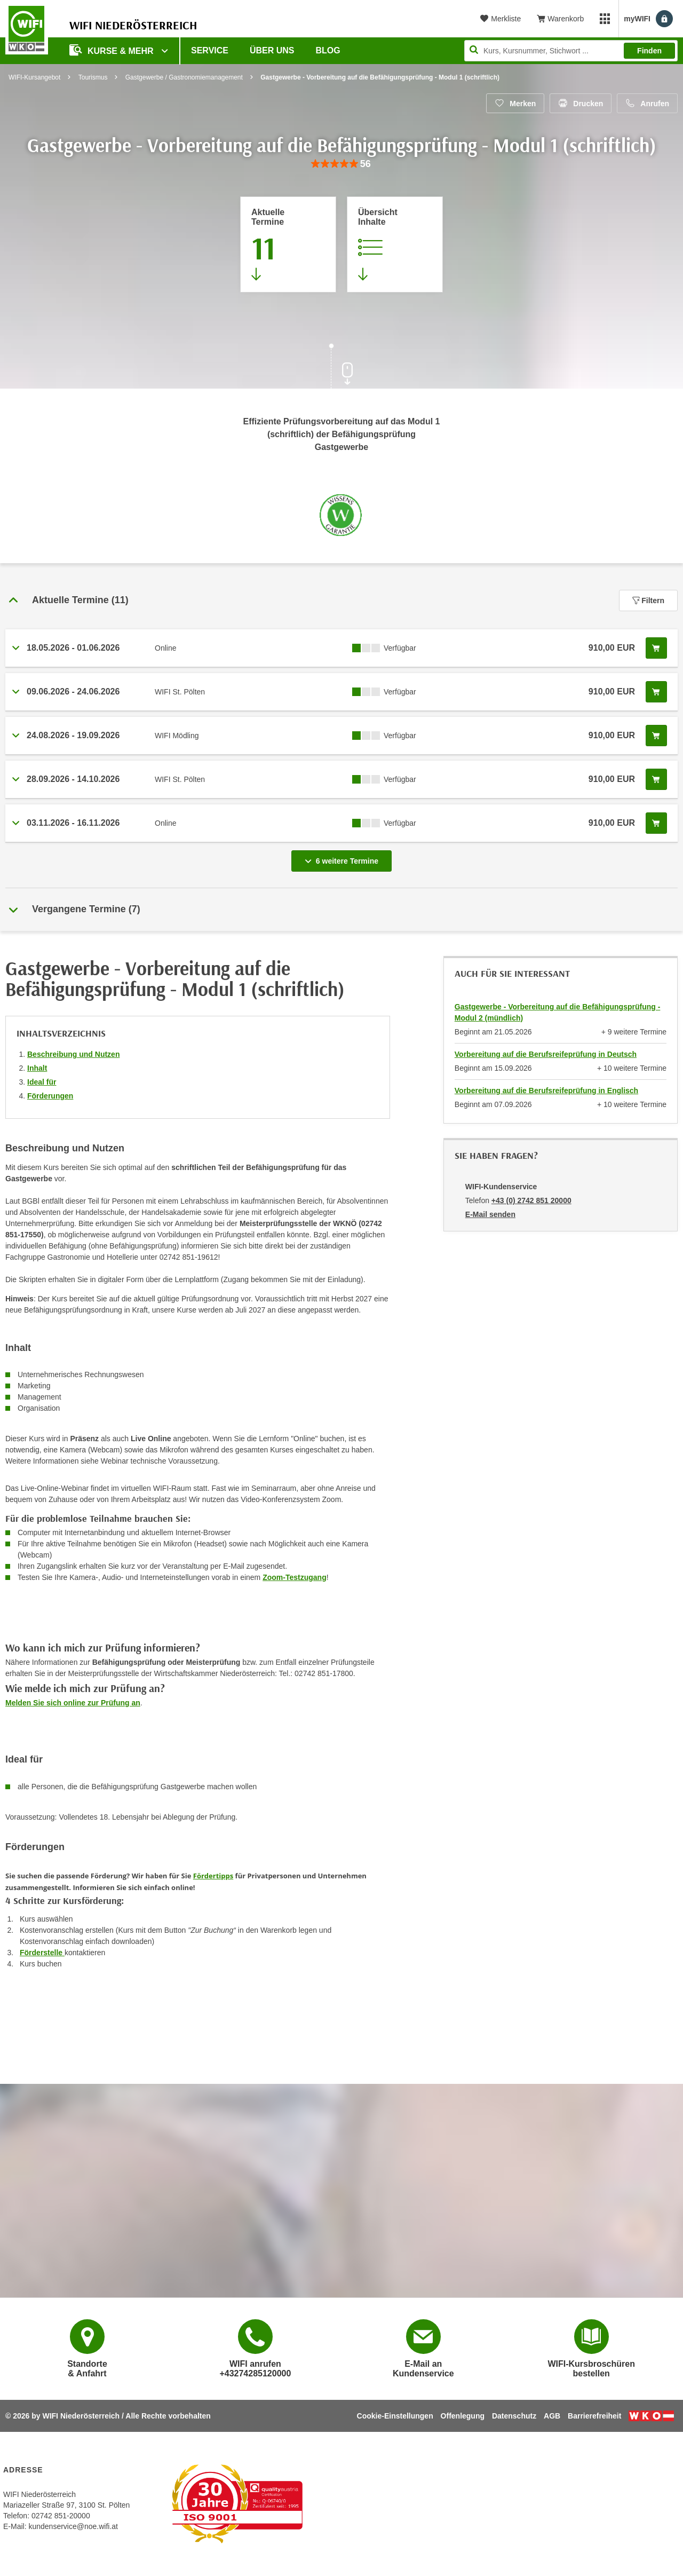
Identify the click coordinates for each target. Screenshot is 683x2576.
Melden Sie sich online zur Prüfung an (72, 1702)
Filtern (648, 600)
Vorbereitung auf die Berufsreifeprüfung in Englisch (546, 1090)
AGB (552, 2416)
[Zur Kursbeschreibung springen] (395, 244)
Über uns (272, 50)
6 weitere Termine (344, 857)
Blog (328, 50)
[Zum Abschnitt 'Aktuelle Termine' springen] (288, 244)
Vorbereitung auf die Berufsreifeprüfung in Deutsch (546, 1054)
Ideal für (41, 1082)
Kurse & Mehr (112, 50)
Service (209, 50)
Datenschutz (514, 2416)
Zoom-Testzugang (295, 1577)
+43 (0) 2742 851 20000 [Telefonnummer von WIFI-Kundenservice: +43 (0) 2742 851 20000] (531, 1200)
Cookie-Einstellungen (395, 2416)
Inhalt (37, 1068)
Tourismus (93, 77)
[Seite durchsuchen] (571, 50)
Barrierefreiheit (594, 2416)
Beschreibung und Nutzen (73, 1054)
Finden (649, 50)
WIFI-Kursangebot (34, 77)
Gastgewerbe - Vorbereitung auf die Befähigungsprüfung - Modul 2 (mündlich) (558, 1012)
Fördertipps (213, 1875)
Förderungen (50, 1096)
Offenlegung (463, 2416)
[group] (341, 164)
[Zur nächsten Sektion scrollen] (341, 367)
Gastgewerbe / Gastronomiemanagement (184, 77)
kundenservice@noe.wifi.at (73, 2526)
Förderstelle (42, 1952)
